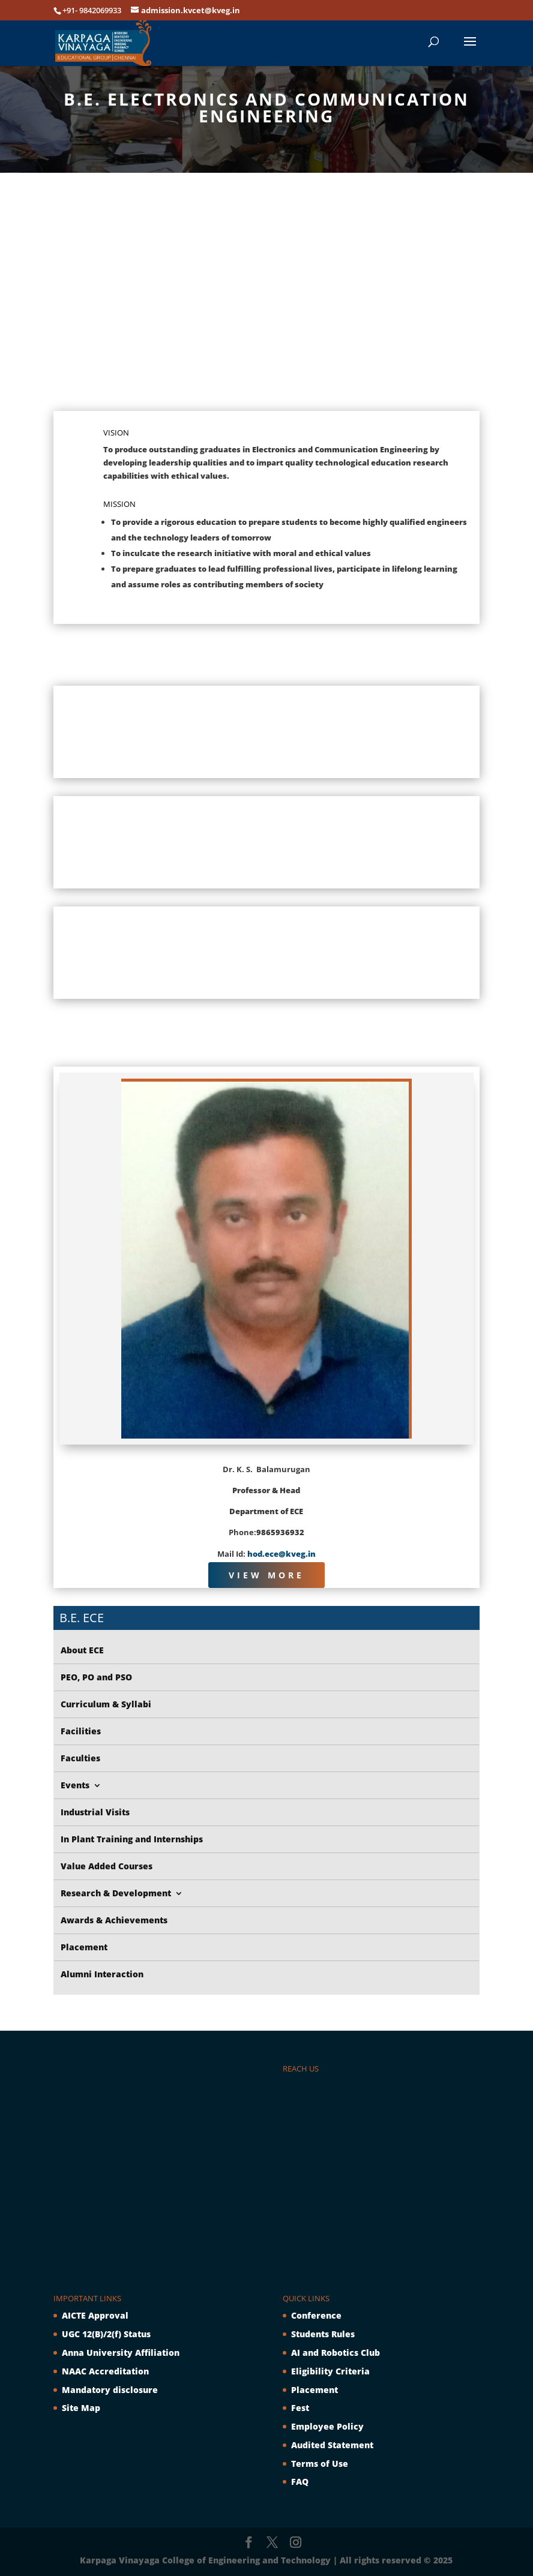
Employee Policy (327, 2426)
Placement (314, 2389)
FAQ (300, 2481)
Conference (316, 2315)
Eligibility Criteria (330, 2371)
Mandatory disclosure (110, 2389)
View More (266, 1575)
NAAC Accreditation (105, 2371)
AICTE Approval (95, 2315)
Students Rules (323, 2334)
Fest (300, 2407)
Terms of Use (319, 2463)
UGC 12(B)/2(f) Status (106, 2334)
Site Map (81, 2407)
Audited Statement (332, 2445)
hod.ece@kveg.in (281, 1553)
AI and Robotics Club (335, 2352)
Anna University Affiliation (120, 2352)
